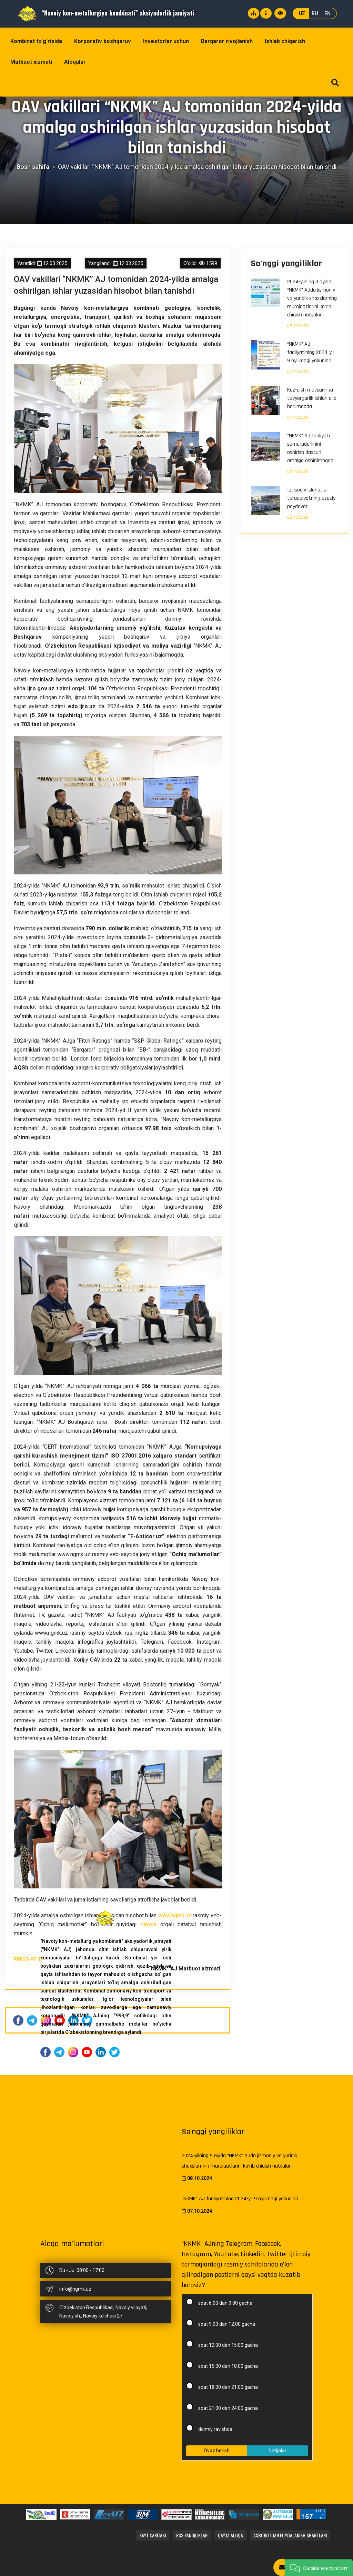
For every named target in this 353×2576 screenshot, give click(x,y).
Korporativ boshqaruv (102, 41)
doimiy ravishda (211, 2428)
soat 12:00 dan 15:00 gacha (224, 2344)
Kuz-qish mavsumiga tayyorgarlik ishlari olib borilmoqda (311, 398)
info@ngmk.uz (75, 2289)
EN (327, 13)
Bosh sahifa (33, 166)
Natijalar (277, 2450)
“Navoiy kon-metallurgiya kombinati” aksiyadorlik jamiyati (105, 12)
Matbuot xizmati (31, 62)
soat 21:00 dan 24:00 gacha (224, 2407)
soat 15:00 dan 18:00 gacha (224, 2365)
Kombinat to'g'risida (36, 41)
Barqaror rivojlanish (227, 41)
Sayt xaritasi (152, 2535)
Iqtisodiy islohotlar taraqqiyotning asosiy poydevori (311, 498)
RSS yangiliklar (192, 2535)
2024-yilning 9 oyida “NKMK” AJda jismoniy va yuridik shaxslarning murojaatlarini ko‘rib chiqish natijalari (312, 298)
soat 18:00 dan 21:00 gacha (224, 2386)
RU (315, 13)
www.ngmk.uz (174, 1915)
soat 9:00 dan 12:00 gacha (223, 2323)
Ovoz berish (217, 2450)
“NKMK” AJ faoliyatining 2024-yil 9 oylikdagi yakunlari (310, 352)
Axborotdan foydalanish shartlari (290, 2535)
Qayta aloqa (230, 2535)
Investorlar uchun (166, 41)
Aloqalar (75, 62)
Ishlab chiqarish (285, 41)
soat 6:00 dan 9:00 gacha (221, 2302)
